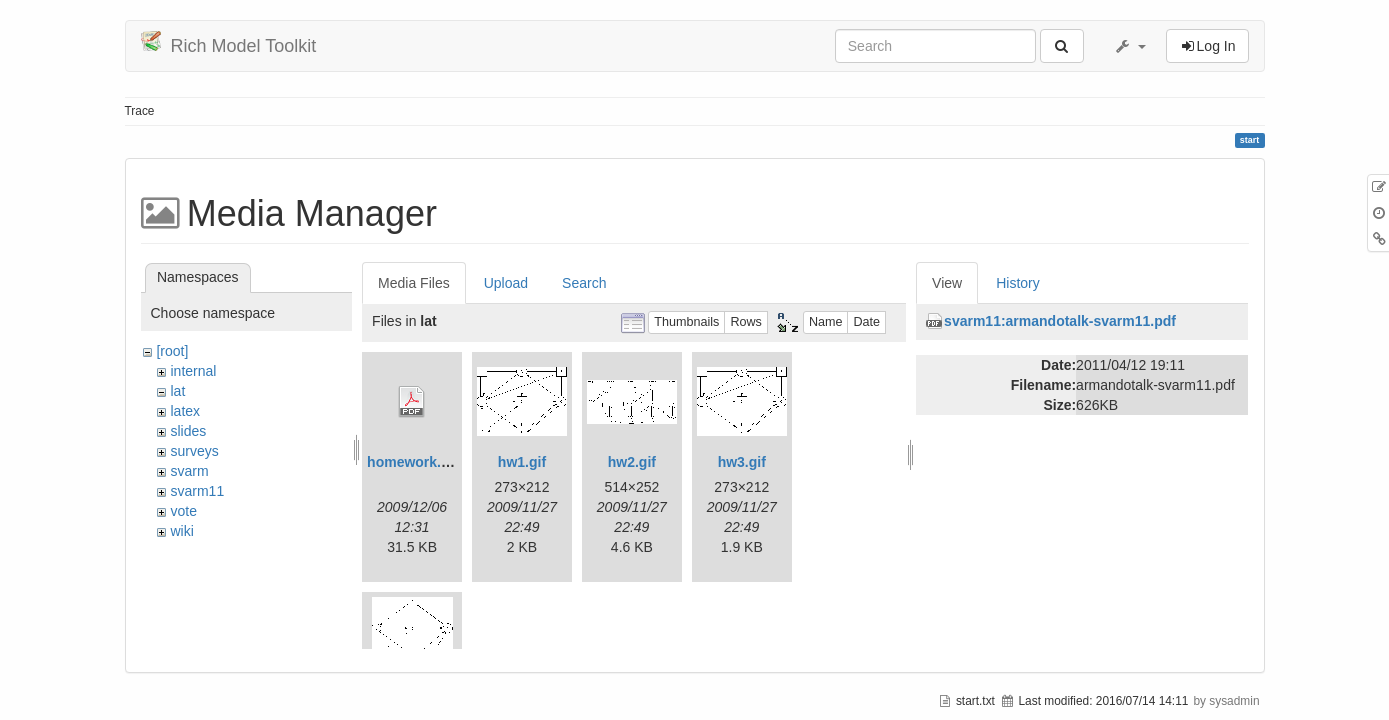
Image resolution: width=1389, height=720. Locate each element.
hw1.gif (522, 462)
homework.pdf (415, 462)
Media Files (414, 283)
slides (188, 431)
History (1018, 283)
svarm (189, 471)
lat (177, 391)
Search (584, 283)
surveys (194, 451)
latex (185, 411)
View (947, 283)
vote (183, 511)
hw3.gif (742, 462)
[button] (1130, 46)
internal (193, 371)
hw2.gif (632, 462)
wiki (181, 531)
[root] (172, 351)
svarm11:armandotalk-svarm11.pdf (1060, 321)
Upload (506, 283)
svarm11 (197, 491)
